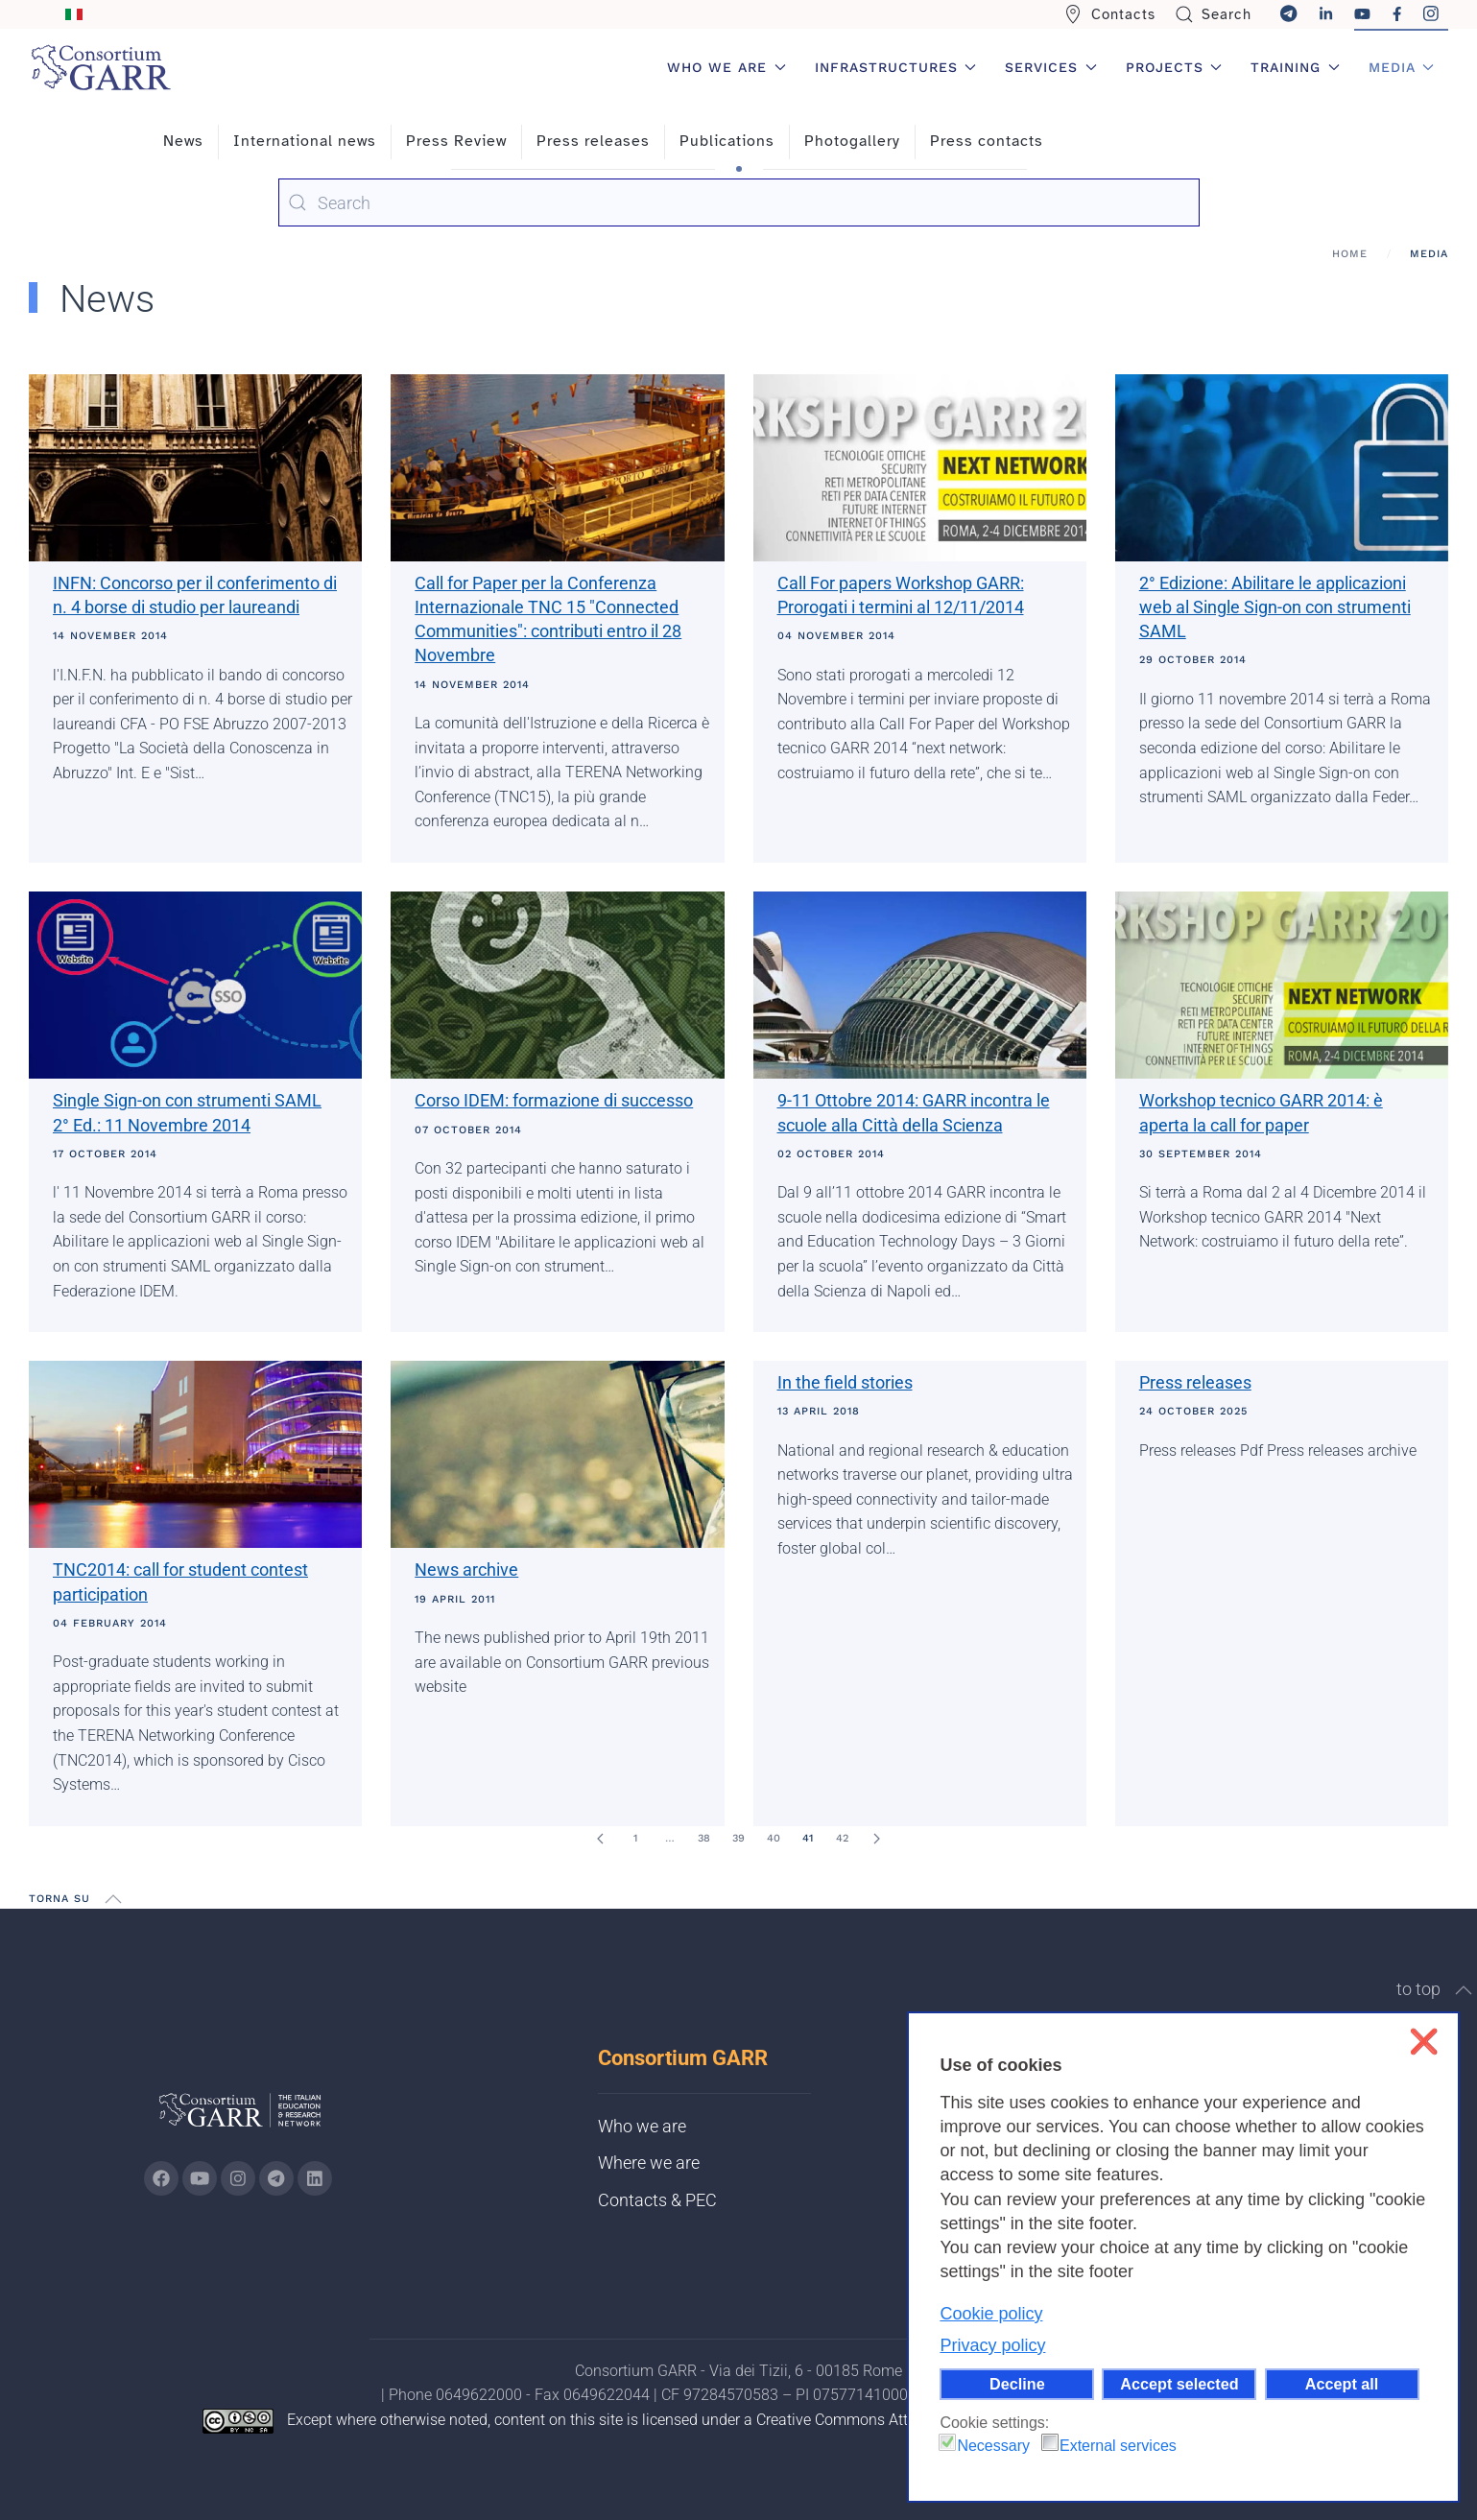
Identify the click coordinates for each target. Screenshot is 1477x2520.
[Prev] (600, 1838)
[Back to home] (101, 67)
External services (1118, 2445)
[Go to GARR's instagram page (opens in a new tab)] (238, 2178)
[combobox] (739, 202)
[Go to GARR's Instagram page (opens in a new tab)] (161, 2178)
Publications (726, 141)
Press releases (593, 141)
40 (773, 1838)
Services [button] (1051, 67)
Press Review (456, 141)
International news (304, 141)
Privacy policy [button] (992, 2345)
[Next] (877, 1838)
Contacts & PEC (657, 2200)
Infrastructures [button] (896, 67)
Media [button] (1402, 67)
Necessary (993, 2445)
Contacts (1109, 14)
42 (842, 1838)
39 (738, 1838)
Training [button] (1295, 67)
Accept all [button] (1341, 2383)
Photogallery (852, 141)
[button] (113, 1899)
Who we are (642, 2126)
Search (1213, 14)
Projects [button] (1174, 67)
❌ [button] (1424, 2042)
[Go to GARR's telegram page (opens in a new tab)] (276, 2178)
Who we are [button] (726, 67)
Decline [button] (1017, 2383)
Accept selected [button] (1179, 2383)
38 (704, 1838)
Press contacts (986, 141)
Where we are (649, 2162)
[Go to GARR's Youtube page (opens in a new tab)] (199, 2178)
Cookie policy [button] (991, 2313)
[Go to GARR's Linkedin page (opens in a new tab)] (315, 2178)
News (183, 141)
